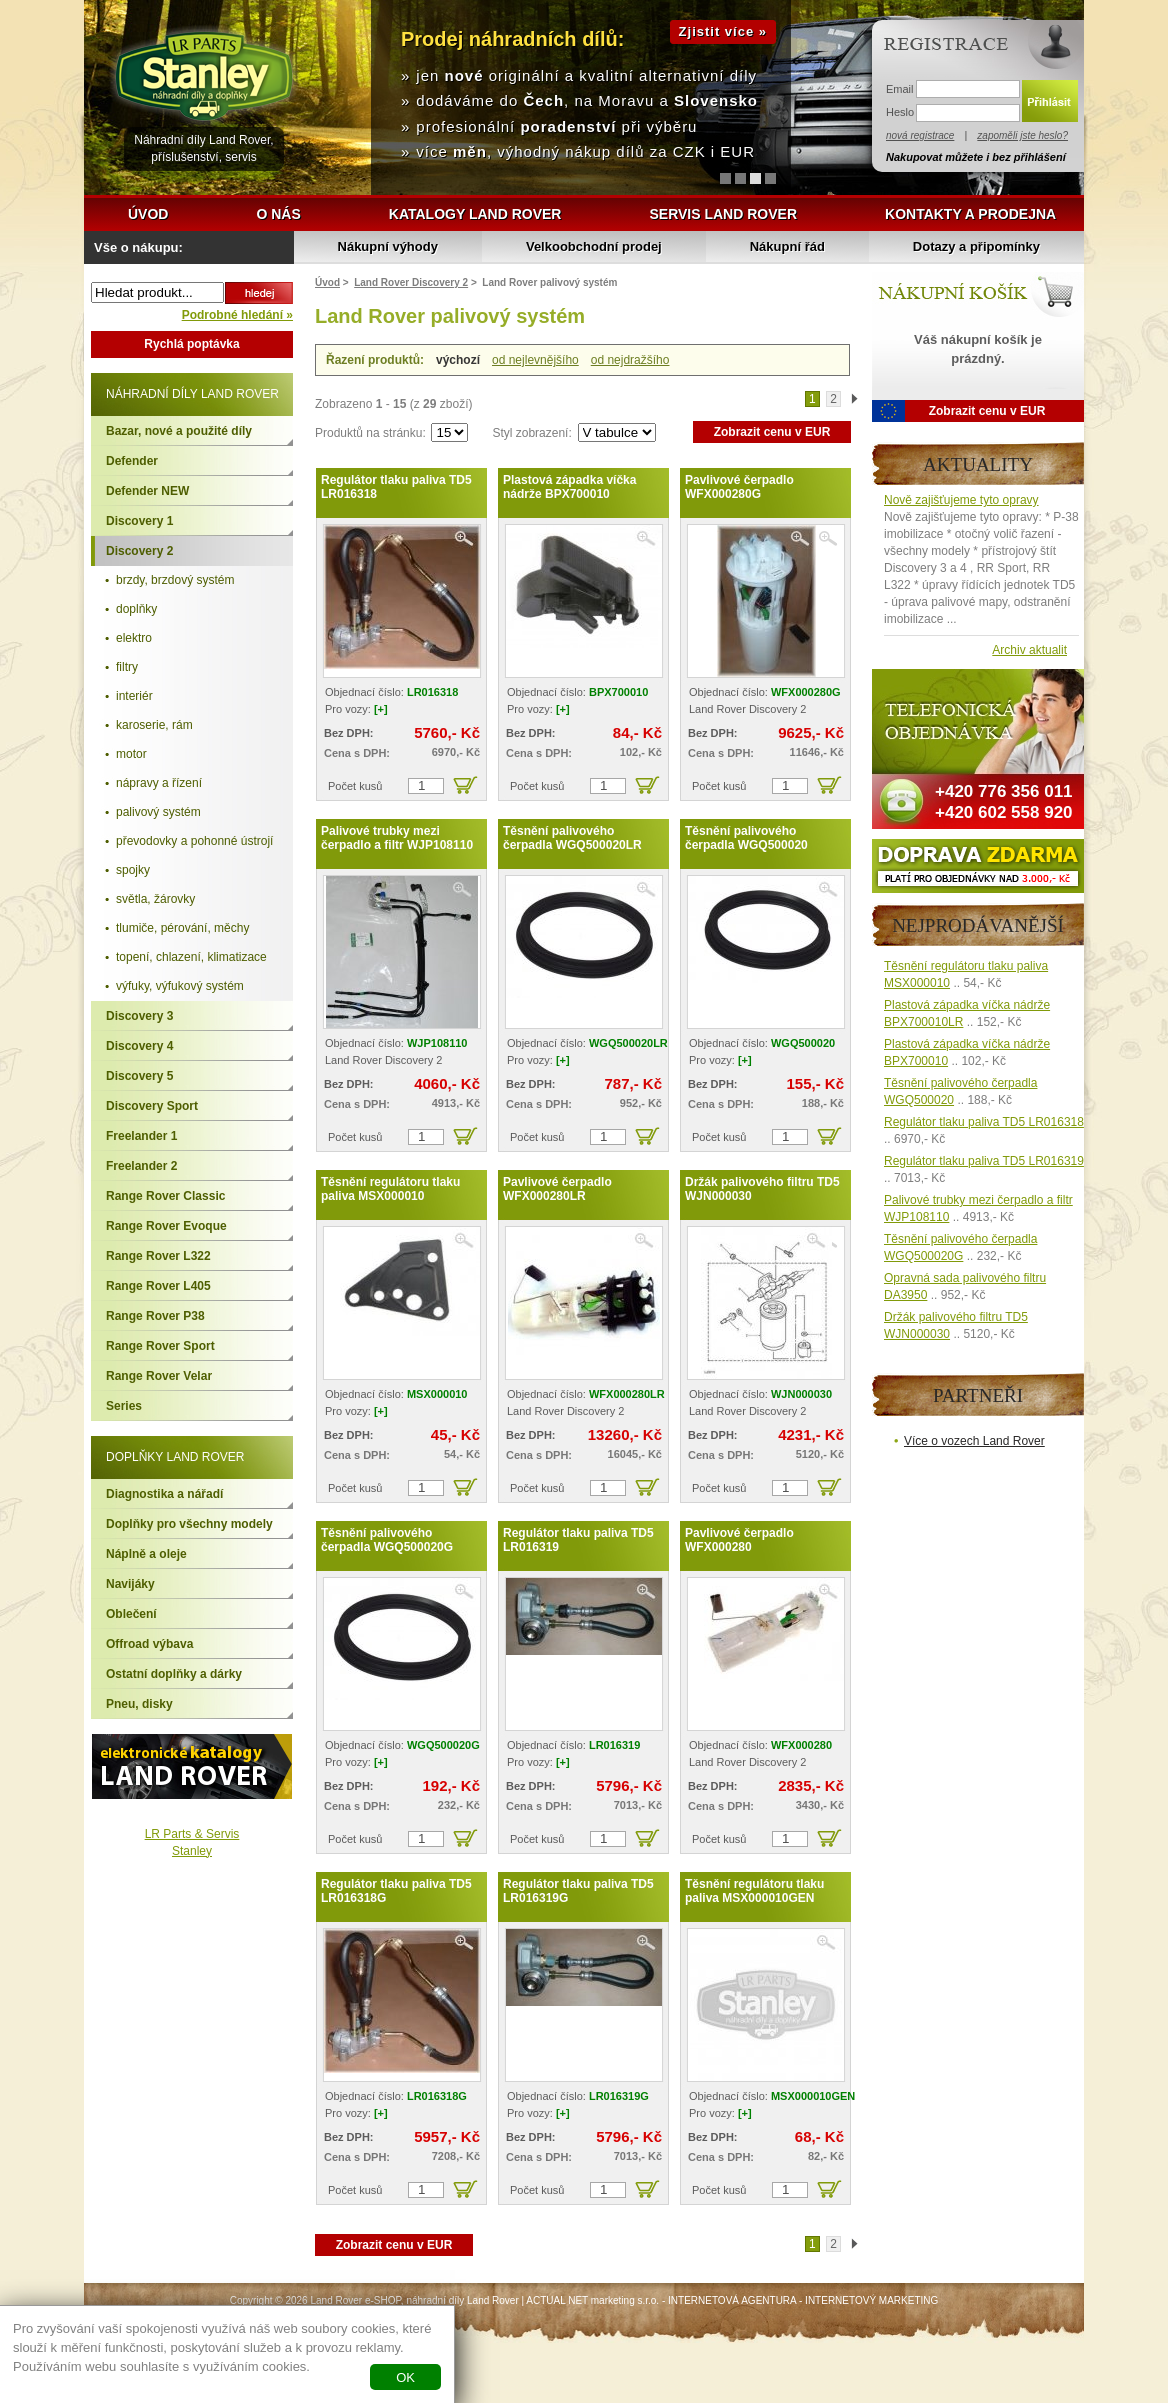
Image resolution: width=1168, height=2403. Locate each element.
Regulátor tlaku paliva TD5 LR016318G (396, 1891)
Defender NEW (147, 491)
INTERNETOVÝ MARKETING (871, 2300)
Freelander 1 (141, 1136)
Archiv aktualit (1029, 650)
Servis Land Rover (723, 214)
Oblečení (131, 1614)
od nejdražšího (630, 360)
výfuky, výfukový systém (180, 986)
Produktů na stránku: (372, 433)
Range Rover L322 (158, 1256)
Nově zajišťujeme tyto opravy (961, 500)
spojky (133, 870)
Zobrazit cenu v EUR (772, 432)
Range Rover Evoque (166, 1226)
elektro (134, 638)
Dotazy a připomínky (976, 246)
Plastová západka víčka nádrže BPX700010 (569, 487)
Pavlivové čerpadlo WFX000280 (739, 1540)
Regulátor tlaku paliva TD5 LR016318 (396, 487)
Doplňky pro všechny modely (189, 1524)
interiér (134, 696)
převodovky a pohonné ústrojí (194, 841)
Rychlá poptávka (191, 344)
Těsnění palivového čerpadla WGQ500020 (746, 838)
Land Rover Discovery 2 (411, 282)
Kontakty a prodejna (970, 214)
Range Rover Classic (165, 1196)
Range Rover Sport (160, 1346)
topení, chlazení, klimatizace (191, 957)
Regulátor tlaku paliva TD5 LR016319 (578, 1540)
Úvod (148, 214)
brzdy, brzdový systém (175, 580)
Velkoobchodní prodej (594, 246)
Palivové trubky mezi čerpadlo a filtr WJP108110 (397, 838)
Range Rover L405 (158, 1286)
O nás (278, 214)
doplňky (136, 609)
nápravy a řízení (159, 783)
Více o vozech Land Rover (974, 1441)
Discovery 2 (139, 551)
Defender (132, 461)
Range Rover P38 (155, 1316)
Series (124, 1406)
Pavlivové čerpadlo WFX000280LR (557, 1189)
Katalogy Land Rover (475, 214)
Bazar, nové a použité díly (179, 431)
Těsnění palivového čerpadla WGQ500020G (387, 1540)
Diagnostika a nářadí (164, 1494)
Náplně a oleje (146, 1554)
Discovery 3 (139, 1016)
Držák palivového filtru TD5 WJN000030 (762, 1189)
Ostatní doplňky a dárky (174, 1674)
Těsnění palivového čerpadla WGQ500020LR (572, 838)
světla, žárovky (155, 899)
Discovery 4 (139, 1046)
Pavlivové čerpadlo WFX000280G (739, 487)
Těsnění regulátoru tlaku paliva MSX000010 (390, 1189)
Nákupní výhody (388, 246)
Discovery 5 (139, 1076)
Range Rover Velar (159, 1376)
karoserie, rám (154, 725)
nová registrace (920, 135)
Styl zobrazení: (533, 433)
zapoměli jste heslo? (1022, 135)
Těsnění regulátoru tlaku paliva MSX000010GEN (754, 1891)
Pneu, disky (139, 1704)
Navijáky (130, 1584)
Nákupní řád (787, 246)
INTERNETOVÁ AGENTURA (732, 2300)
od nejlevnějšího (535, 360)
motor (131, 754)
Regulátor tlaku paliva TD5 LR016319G (578, 1891)
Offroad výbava (149, 1644)
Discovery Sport (152, 1106)
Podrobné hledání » (237, 315)
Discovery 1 (139, 521)
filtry (127, 667)
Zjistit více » (723, 31)
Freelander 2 (141, 1166)
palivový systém (158, 812)
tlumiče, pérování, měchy (182, 928)
